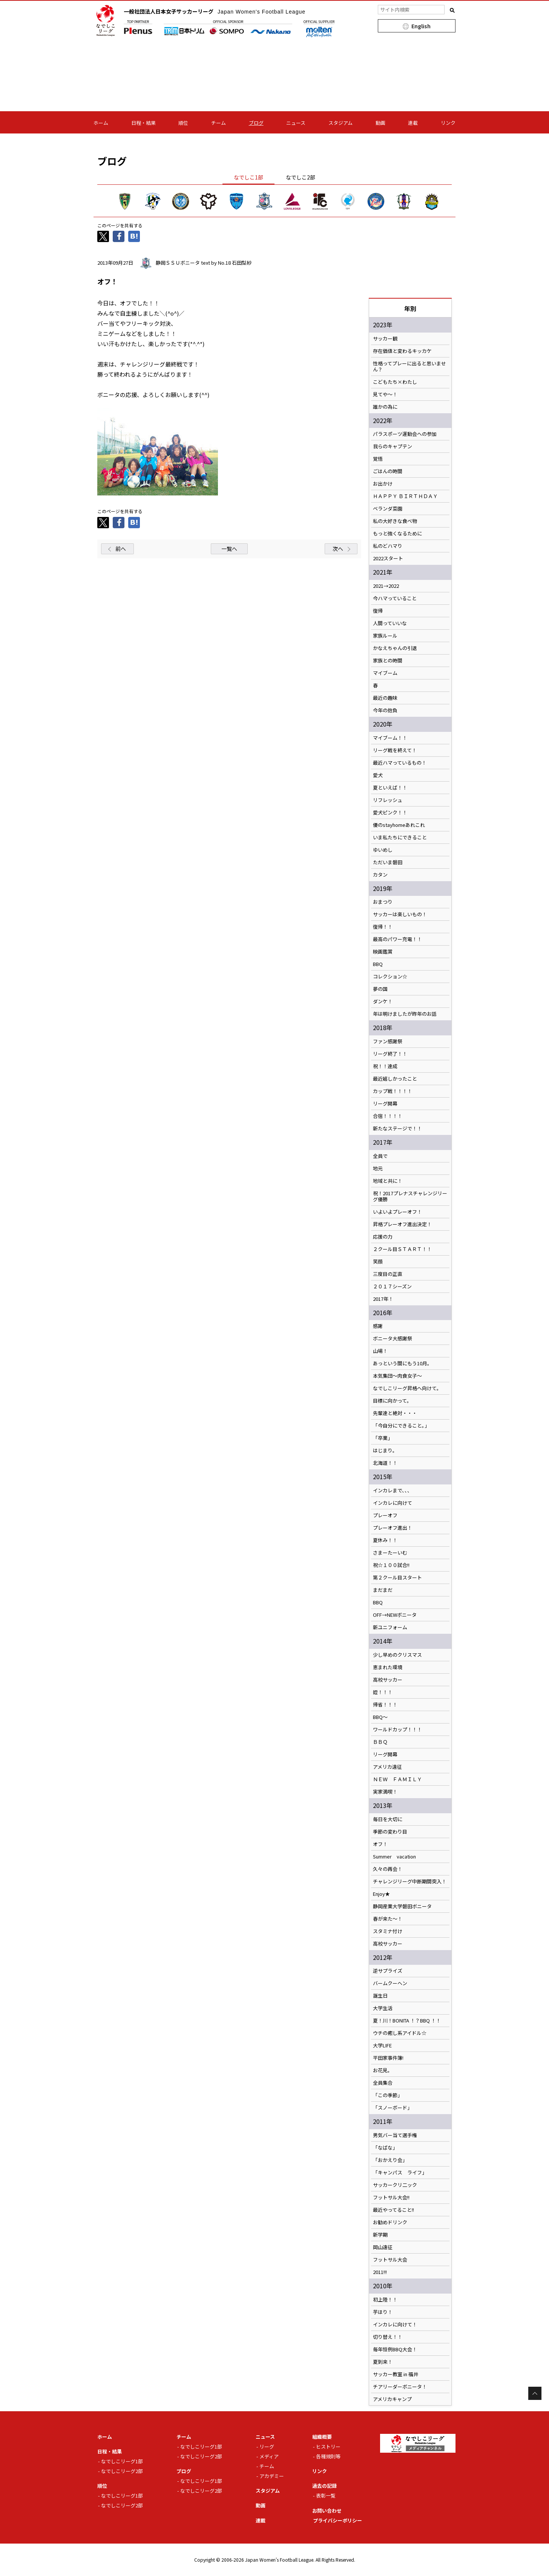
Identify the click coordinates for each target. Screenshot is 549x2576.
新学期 (380, 2235)
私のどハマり (387, 546)
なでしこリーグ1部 (122, 2461)
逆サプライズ (387, 1971)
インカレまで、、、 (392, 1490)
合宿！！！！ (387, 1116)
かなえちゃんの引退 (395, 648)
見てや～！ (385, 394)
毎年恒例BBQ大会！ (395, 2349)
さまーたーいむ (390, 1553)
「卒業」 (383, 1438)
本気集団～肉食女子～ (397, 1376)
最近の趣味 (385, 698)
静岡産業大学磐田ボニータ (402, 1906)
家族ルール (385, 636)
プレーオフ (385, 1515)
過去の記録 (324, 2485)
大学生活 (383, 2008)
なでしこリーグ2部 (122, 2471)
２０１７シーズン (392, 1286)
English (421, 26)
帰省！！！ (385, 1705)
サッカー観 (385, 339)
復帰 (378, 611)
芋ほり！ (383, 2312)
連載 (413, 122)
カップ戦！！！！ (392, 1091)
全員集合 (383, 2083)
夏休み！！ (385, 1540)
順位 (183, 122)
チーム (218, 122)
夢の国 (380, 989)
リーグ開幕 (385, 1104)
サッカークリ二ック (395, 2185)
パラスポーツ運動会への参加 (405, 434)
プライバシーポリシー (337, 2520)
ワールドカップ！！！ (397, 1730)
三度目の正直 (387, 1274)
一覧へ (229, 548)
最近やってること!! (393, 2210)
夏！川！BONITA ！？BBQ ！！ (407, 2021)
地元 (378, 1168)
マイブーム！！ (390, 738)
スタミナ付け (387, 1931)
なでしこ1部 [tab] (248, 177)
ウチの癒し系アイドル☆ (399, 2033)
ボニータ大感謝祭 (392, 1339)
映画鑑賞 (383, 952)
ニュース (295, 122)
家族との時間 (387, 661)
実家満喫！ (385, 1792)
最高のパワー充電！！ (397, 939)
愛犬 (378, 775)
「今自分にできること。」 (401, 1426)
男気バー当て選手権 (395, 2135)
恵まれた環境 (387, 1667)
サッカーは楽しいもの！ (400, 914)
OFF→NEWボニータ (395, 1615)
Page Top (534, 2393)
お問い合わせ (327, 2510)
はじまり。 (385, 1450)
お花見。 (383, 2070)
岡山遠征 (383, 2247)
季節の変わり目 (390, 1832)
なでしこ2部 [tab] (300, 177)
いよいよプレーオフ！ (397, 1212)
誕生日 (380, 1996)
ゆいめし (383, 850)
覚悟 (378, 459)
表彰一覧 (326, 2495)
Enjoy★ (381, 1894)
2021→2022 (386, 586)
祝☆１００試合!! (391, 1565)
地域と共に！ (387, 1181)
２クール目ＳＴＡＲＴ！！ (402, 1249)
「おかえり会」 (390, 2160)
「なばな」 (385, 2148)
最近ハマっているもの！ (399, 763)
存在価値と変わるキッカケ (402, 351)
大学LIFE (382, 2045)
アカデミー (271, 2475)
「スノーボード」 (392, 2108)
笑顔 (378, 1262)
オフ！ (380, 1844)
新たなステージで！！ (397, 1128)
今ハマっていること (395, 598)
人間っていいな (390, 623)
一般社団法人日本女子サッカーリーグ (214, 11)
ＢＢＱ (380, 1742)
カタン (380, 875)
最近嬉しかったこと (395, 1079)
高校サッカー (387, 1680)
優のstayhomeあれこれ (399, 825)
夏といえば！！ (390, 788)
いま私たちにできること (400, 837)
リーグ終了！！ (390, 1054)
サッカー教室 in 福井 (395, 2374)
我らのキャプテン (392, 446)
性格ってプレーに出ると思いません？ (409, 366)
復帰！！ (383, 927)
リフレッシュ (387, 800)
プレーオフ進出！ (392, 1528)
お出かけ (383, 484)
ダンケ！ (383, 1001)
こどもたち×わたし (395, 382)
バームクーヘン (390, 1983)
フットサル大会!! (391, 2197)
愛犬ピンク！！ (390, 813)
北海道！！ (385, 1463)
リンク (448, 122)
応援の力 (383, 1237)
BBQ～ (380, 1717)
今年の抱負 (385, 710)
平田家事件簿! (388, 2058)
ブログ (256, 122)
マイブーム (385, 673)
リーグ (266, 2446)
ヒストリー (328, 2446)
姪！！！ (383, 1692)
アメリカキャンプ (392, 2399)
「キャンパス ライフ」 (400, 2173)
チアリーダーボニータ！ (400, 2387)
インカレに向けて (392, 1503)
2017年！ (383, 1299)
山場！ (380, 1351)
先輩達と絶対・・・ (395, 1413)
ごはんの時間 (387, 471)
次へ (338, 548)
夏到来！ (383, 2362)
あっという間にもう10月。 (402, 1363)
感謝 (378, 1326)
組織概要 (322, 2436)
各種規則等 (328, 2456)
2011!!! (380, 2272)
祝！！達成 (385, 1066)
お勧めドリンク (390, 2222)
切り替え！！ (387, 2337)
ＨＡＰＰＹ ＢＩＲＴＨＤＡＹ (405, 496)
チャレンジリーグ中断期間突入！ (409, 1881)
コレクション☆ (390, 977)
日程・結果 (143, 122)
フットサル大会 (390, 2260)
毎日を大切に (387, 1819)
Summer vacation (394, 1857)
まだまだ (383, 1590)
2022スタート (388, 558)
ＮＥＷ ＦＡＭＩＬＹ (397, 1779)
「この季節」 (387, 2095)
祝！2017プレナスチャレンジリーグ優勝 (410, 1196)
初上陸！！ (385, 2300)
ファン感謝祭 (387, 1041)
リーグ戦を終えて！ (395, 750)
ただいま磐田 (387, 862)
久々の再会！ (387, 1869)
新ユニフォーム (390, 1627)
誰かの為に (385, 407)
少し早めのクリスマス (397, 1655)
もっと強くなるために (397, 534)
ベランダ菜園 (387, 509)
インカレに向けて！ (395, 2324)
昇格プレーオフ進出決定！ (402, 1224)
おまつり (383, 902)
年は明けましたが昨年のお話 (405, 1014)
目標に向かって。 (392, 1401)
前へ (120, 548)
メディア (269, 2456)
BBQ (378, 964)
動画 (380, 122)
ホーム (101, 122)
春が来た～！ (387, 1919)
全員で (380, 1156)
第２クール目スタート (397, 1578)
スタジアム (340, 122)
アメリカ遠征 (387, 1767)
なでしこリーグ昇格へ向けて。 (407, 1388)
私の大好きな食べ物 (395, 521)
